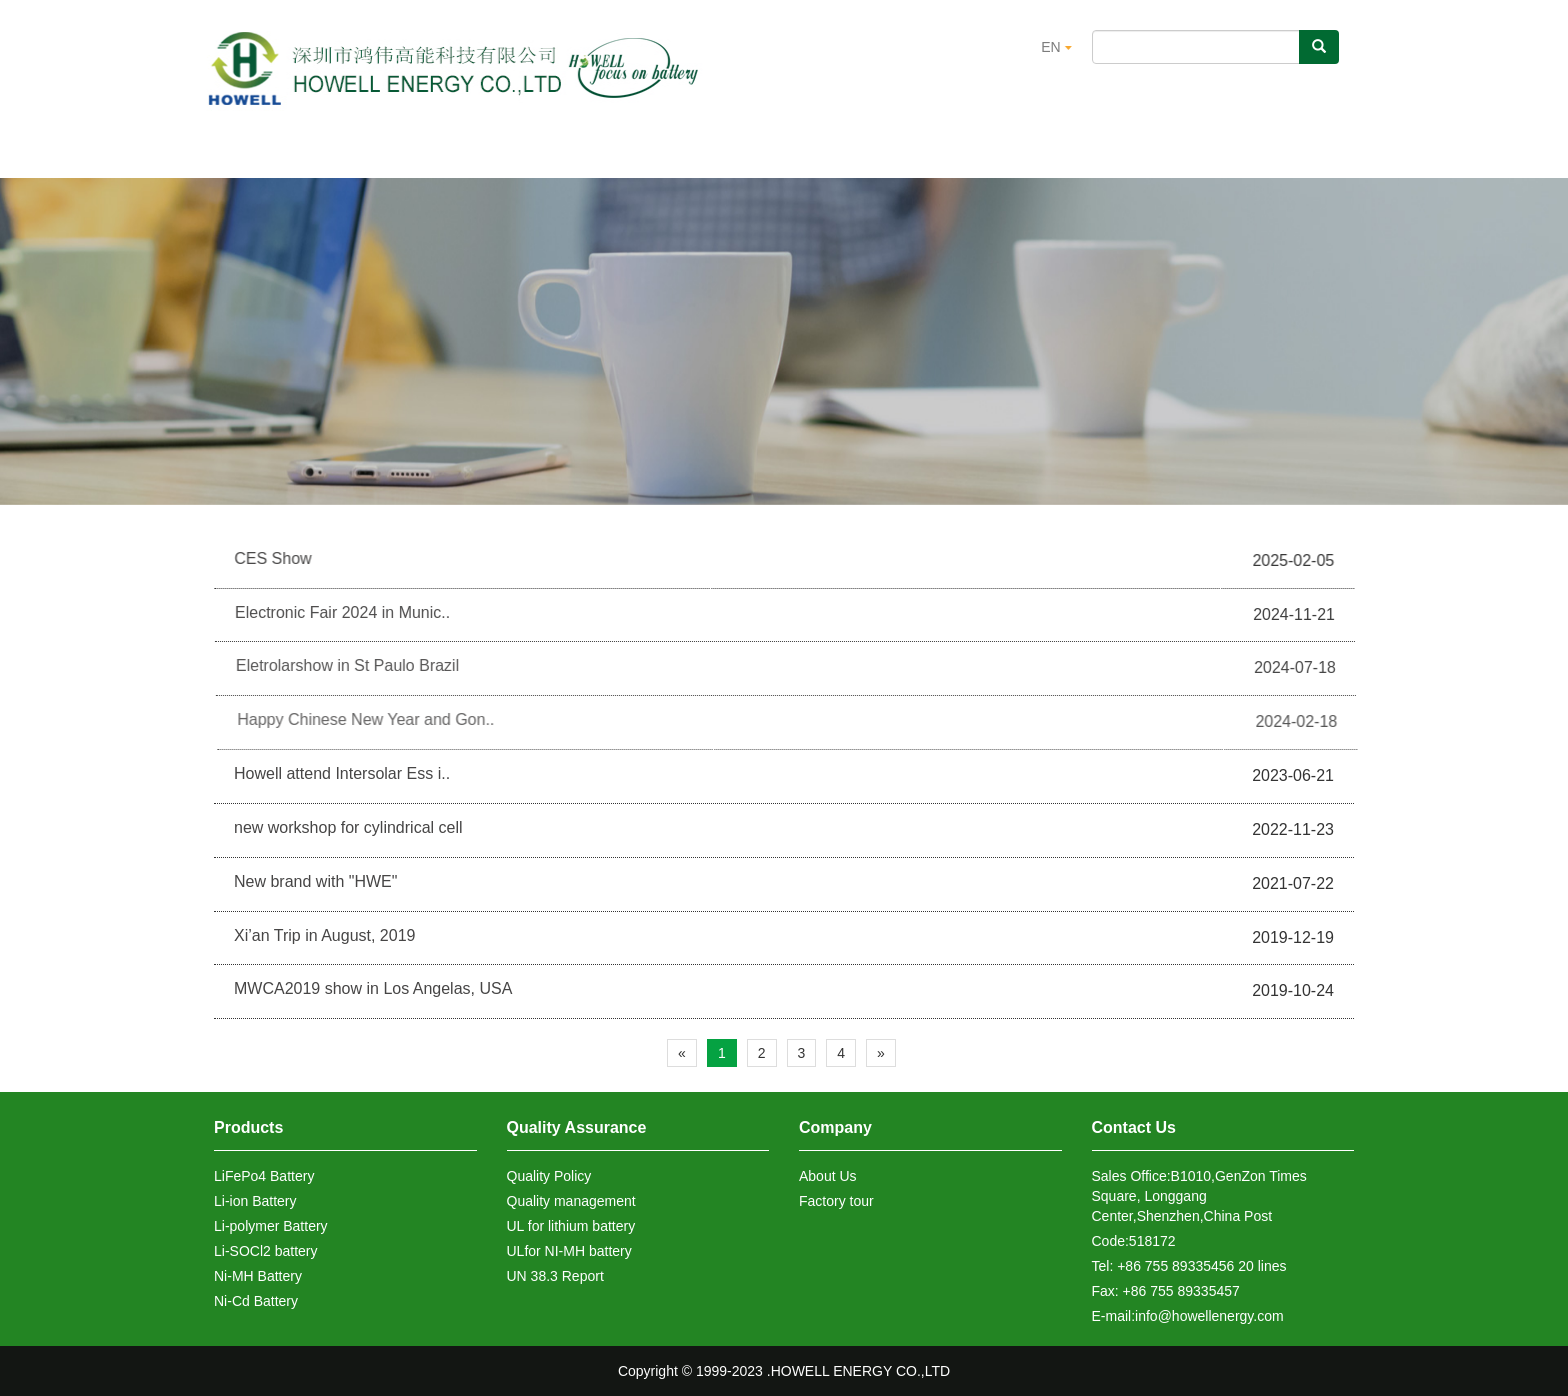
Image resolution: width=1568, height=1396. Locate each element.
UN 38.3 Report (555, 1276)
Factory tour (836, 1201)
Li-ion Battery (255, 1201)
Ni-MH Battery (258, 1276)
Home (230, 155)
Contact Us (1217, 155)
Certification (920, 155)
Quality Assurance (723, 155)
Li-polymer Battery (271, 1226)
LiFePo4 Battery (264, 1176)
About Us (828, 1176)
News (1070, 155)
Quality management (571, 1201)
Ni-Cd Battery (256, 1301)
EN (1056, 47)
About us (370, 155)
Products (529, 155)
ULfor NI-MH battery (569, 1251)
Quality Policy (549, 1176)
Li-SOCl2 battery (265, 1251)
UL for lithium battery (571, 1226)
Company (835, 1127)
